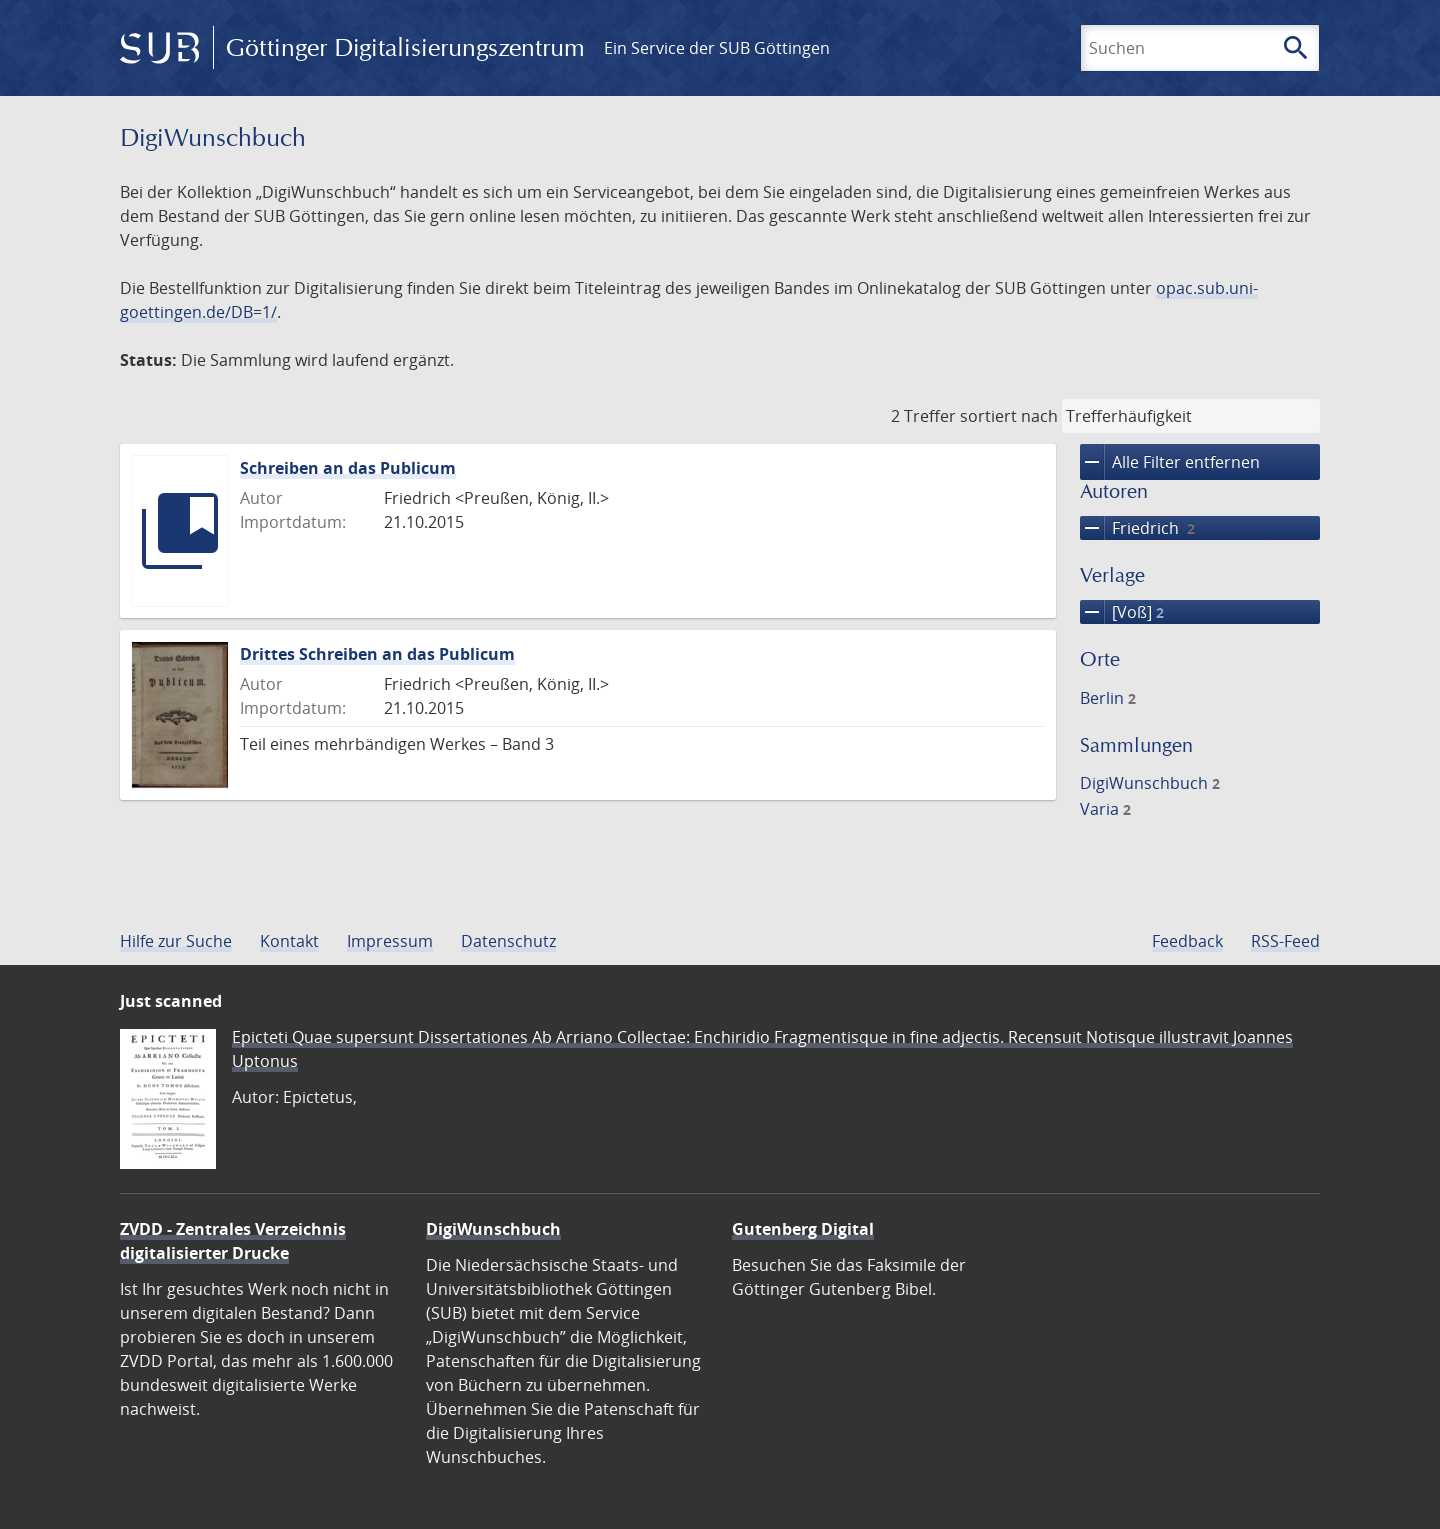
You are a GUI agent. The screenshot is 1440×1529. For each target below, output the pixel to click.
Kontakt (289, 941)
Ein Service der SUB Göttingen (717, 48)
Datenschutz (508, 941)
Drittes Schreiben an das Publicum (377, 654)
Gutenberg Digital (803, 1229)
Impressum (390, 941)
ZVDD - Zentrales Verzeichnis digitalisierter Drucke (233, 1241)
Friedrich (1137, 528)
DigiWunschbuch (1150, 783)
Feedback (1187, 941)
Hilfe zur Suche (176, 941)
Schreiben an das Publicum (348, 468)
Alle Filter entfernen (1170, 462)
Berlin (1108, 698)
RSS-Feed (1285, 941)
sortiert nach (1009, 416)
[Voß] (1122, 612)
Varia (1105, 809)
